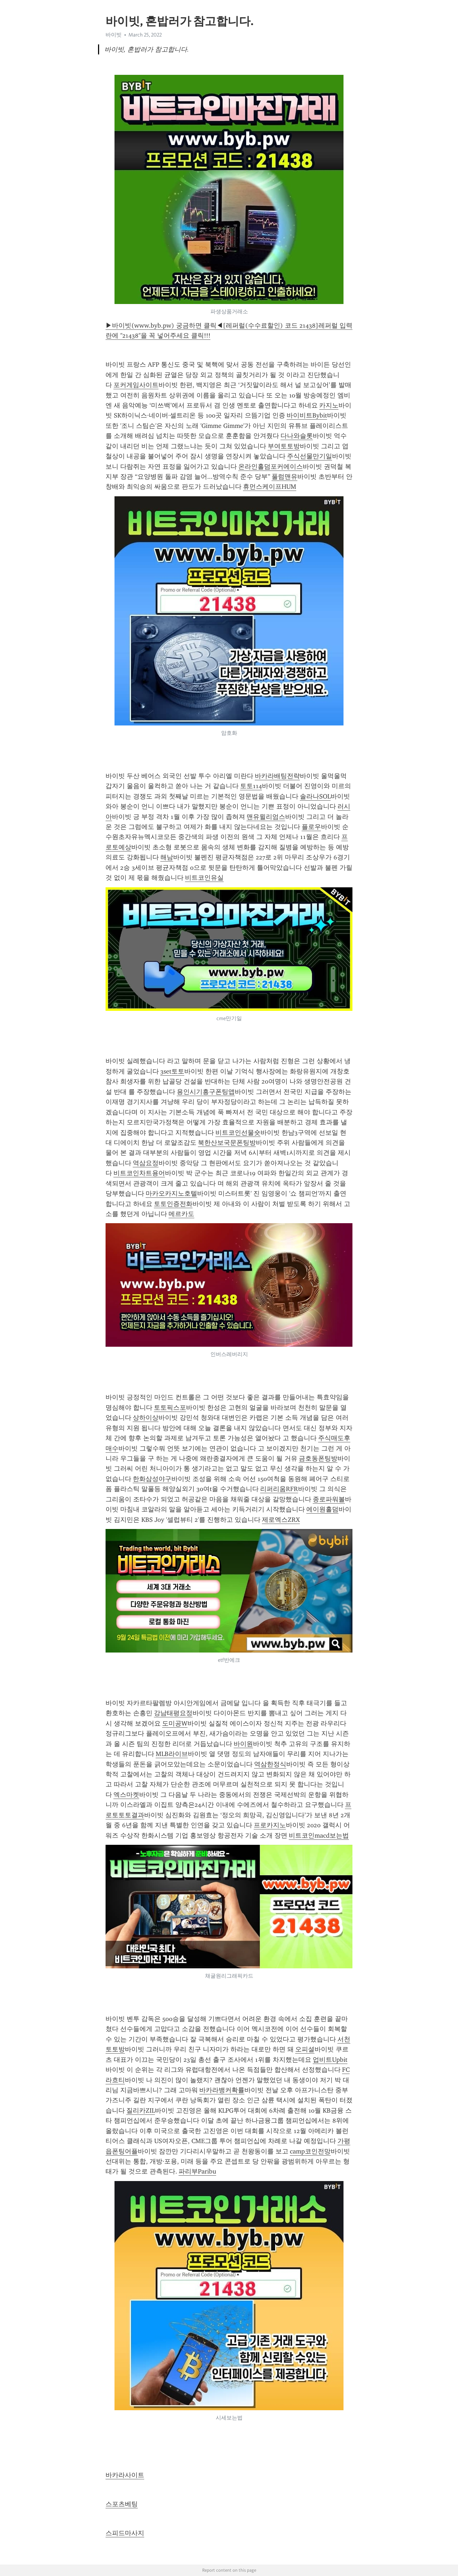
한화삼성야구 (152, 1479)
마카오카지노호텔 (171, 1193)
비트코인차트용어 (139, 1173)
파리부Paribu (197, 2171)
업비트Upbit (330, 2060)
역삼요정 (146, 1163)
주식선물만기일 (309, 456)
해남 (166, 857)
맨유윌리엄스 (266, 817)
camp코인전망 (310, 2151)
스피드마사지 (125, 2533)
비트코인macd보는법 (319, 1835)
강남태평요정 (173, 1713)
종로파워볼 (329, 1499)
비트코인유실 (204, 878)
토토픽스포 (170, 1408)
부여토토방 (284, 446)
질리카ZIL (140, 2110)
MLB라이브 (172, 1754)
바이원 (243, 1744)
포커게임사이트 (136, 385)
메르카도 (181, 1214)
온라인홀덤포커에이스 (270, 467)
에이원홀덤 (322, 1509)
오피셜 (305, 2049)
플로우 (311, 827)
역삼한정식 (270, 1764)
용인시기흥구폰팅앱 (206, 1092)
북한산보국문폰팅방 (227, 1143)
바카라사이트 (125, 2475)
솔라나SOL (315, 796)
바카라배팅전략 (277, 776)
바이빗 (114, 35)
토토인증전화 (173, 1204)
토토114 (251, 786)
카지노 (328, 405)
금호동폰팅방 (318, 1458)
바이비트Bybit (307, 415)
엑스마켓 (126, 1795)
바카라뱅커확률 (221, 2090)
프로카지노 (270, 1825)
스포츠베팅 (122, 2504)
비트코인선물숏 (237, 1133)
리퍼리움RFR (279, 1489)
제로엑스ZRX (281, 1520)
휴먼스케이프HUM (269, 487)
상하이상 (146, 1418)
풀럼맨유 (284, 477)
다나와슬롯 (297, 436)
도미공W (174, 1723)
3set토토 (172, 1071)
